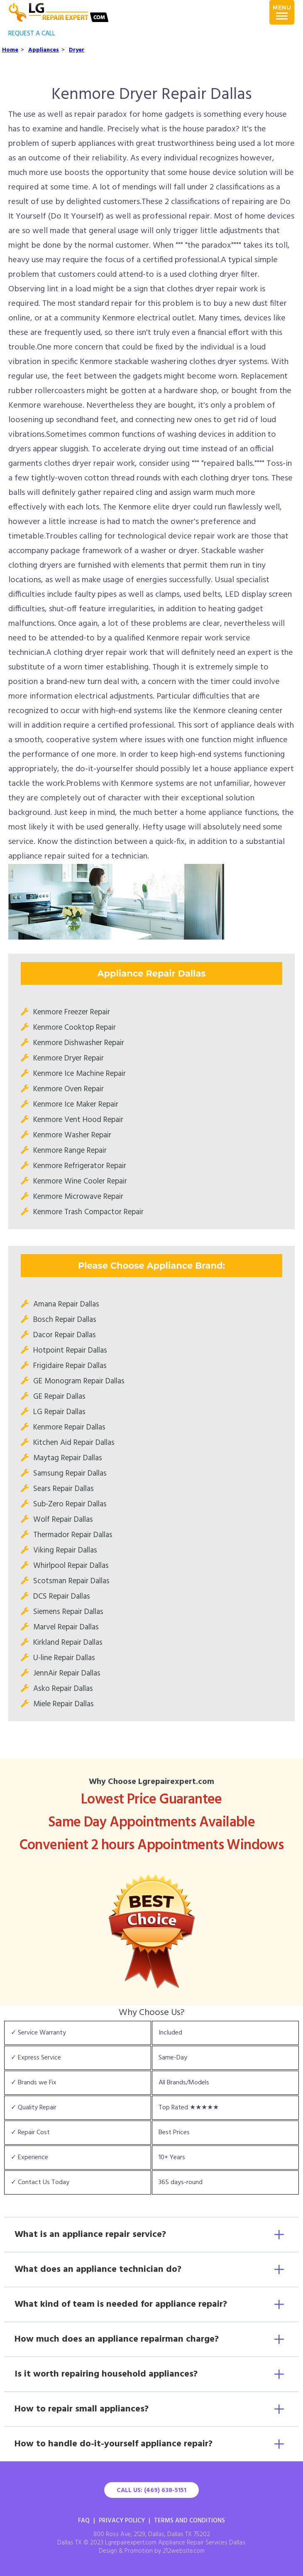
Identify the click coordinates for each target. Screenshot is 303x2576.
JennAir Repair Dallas (66, 1673)
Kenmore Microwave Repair (78, 1197)
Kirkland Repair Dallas (68, 1642)
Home (10, 50)
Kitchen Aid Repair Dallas (74, 1443)
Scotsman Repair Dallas (71, 1581)
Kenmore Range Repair (70, 1150)
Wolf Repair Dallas (63, 1519)
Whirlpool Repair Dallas (71, 1566)
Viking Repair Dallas (65, 1550)
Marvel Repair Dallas (66, 1627)
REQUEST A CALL (31, 33)
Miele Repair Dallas (63, 1704)
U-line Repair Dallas (64, 1658)
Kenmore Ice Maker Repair (75, 1104)
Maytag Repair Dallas (67, 1458)
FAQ (84, 2521)
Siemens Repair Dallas (68, 1612)
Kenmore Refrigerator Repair (79, 1166)
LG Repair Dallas (59, 1412)
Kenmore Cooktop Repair (74, 1027)
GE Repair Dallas (59, 1396)
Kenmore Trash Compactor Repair (88, 1212)
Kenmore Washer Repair (72, 1135)
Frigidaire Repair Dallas (70, 1366)
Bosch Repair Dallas (64, 1320)
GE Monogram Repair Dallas (79, 1381)
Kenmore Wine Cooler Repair (80, 1181)
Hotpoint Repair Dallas (70, 1350)
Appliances (43, 50)
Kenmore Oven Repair (68, 1089)
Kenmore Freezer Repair (71, 1012)
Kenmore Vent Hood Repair (78, 1120)
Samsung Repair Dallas (70, 1473)
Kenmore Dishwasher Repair (78, 1043)
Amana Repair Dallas (66, 1304)
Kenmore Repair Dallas (69, 1427)
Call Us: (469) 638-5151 (151, 2490)
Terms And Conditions (189, 2521)
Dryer (76, 50)
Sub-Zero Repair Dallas (70, 1504)
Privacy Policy (122, 2521)
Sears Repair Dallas (63, 1489)
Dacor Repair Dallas (64, 1335)
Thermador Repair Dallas (72, 1535)
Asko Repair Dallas (63, 1689)
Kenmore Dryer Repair (68, 1058)
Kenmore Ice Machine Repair (79, 1074)
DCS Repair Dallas (61, 1596)
